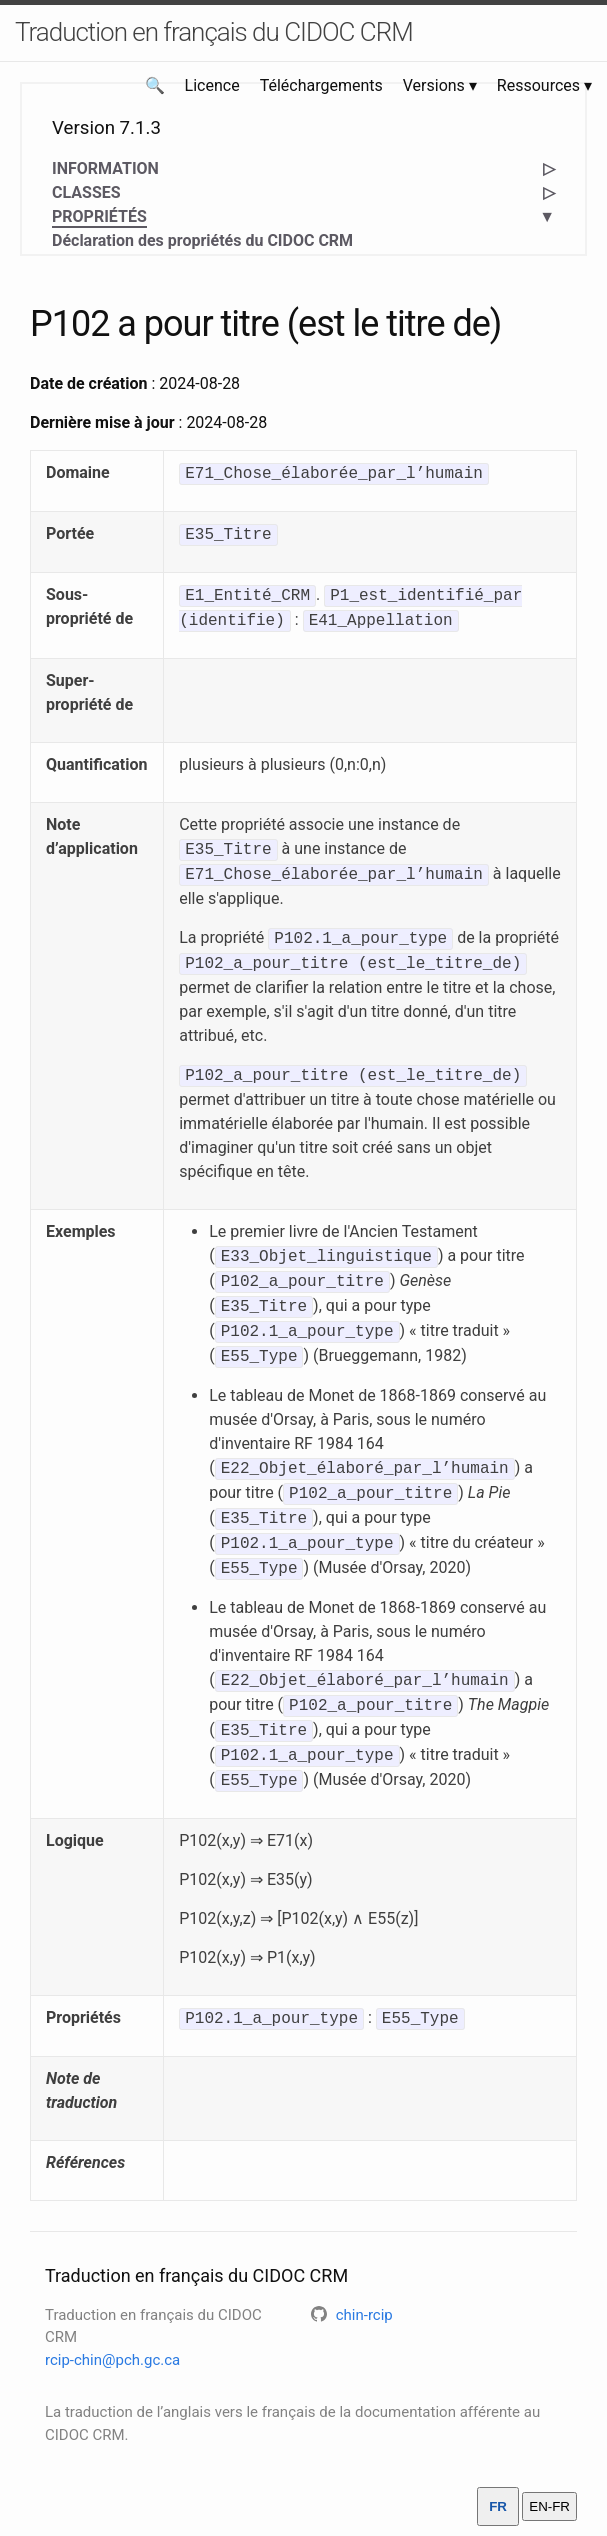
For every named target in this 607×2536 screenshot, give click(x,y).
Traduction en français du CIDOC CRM (214, 32)
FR (498, 2506)
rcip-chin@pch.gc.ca (112, 2360)
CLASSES (86, 192)
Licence (212, 85)
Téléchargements (321, 85)
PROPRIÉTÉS (99, 217)
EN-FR (549, 2506)
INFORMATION (105, 168)
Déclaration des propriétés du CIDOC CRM (202, 240)
